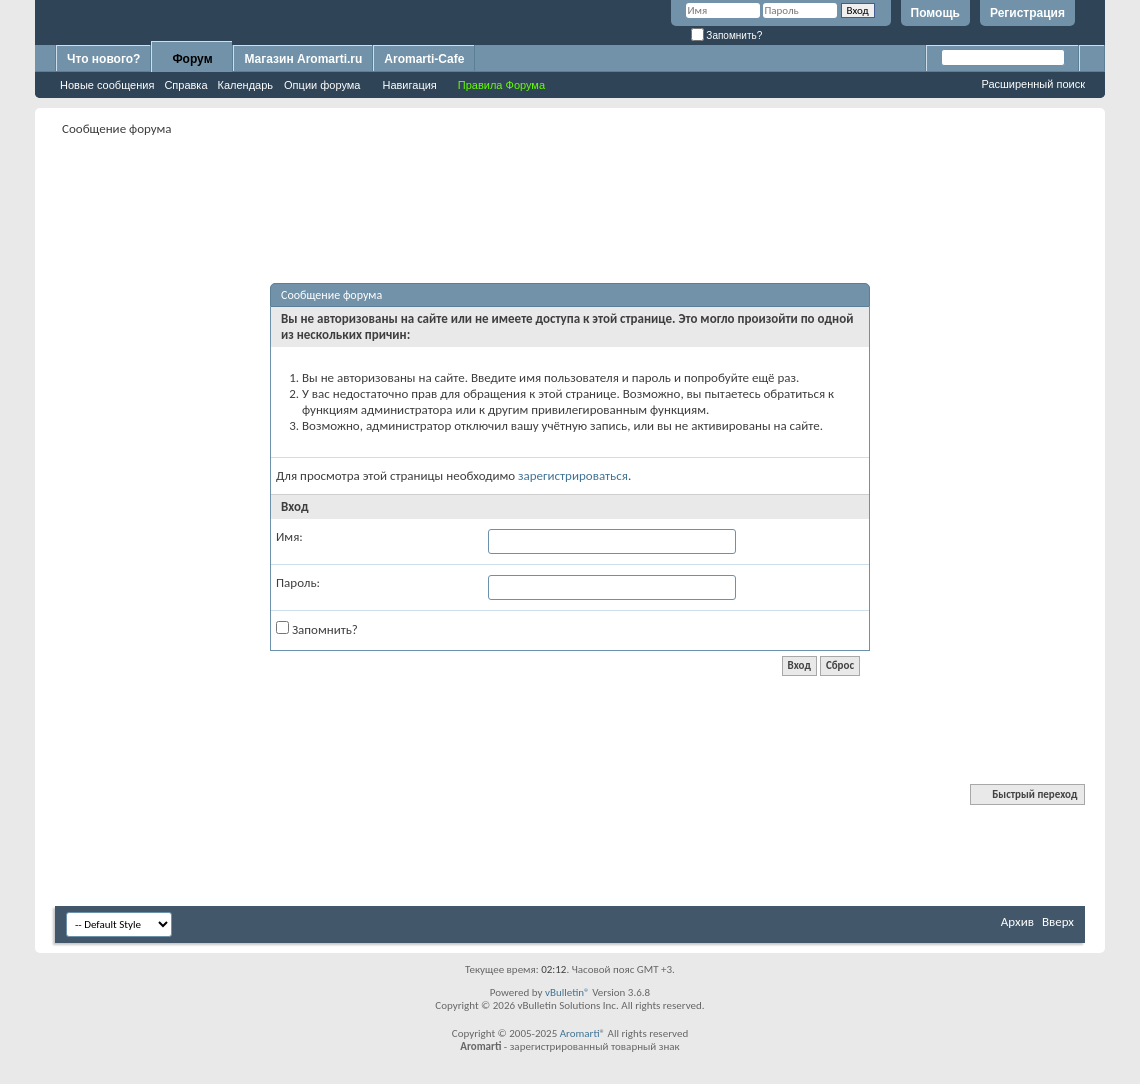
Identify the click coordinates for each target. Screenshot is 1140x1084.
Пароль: (298, 582)
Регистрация (1027, 13)
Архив (1017, 921)
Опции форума (322, 85)
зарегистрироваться (573, 475)
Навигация (409, 85)
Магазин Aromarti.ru (303, 59)
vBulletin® (567, 992)
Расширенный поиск (1033, 84)
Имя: (289, 536)
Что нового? (103, 59)
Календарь (246, 85)
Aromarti (580, 1033)
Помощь (935, 13)
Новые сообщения (107, 85)
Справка (185, 85)
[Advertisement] (570, 186)
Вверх (1058, 921)
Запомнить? (727, 35)
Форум (192, 59)
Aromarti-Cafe (424, 59)
